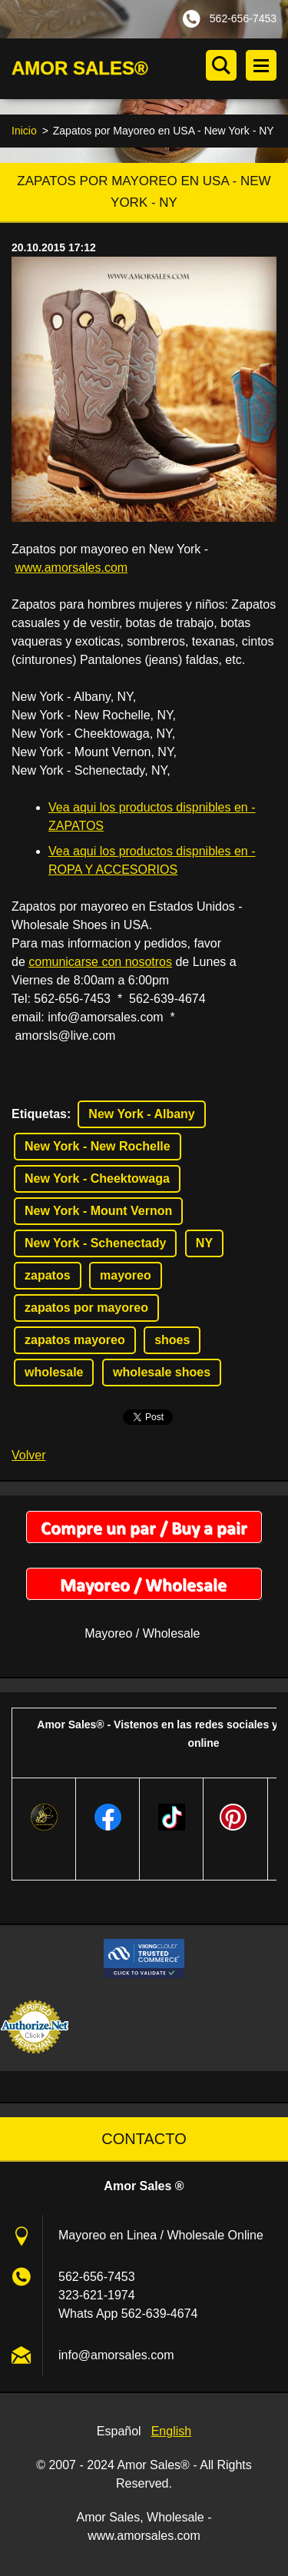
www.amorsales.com (71, 567)
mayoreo (125, 1275)
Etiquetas (39, 1113)
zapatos (48, 1275)
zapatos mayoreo (75, 1339)
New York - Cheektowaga (97, 1178)
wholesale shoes (161, 1372)
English (171, 2431)
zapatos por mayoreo (86, 1307)
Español (119, 2431)
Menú (261, 65)
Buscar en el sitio (221, 65)
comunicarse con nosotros (100, 961)
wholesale (54, 1372)
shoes (172, 1339)
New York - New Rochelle (97, 1146)
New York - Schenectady (95, 1243)
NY (204, 1243)
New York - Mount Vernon (98, 1210)
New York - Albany (141, 1113)
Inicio (24, 130)
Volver (28, 1455)
